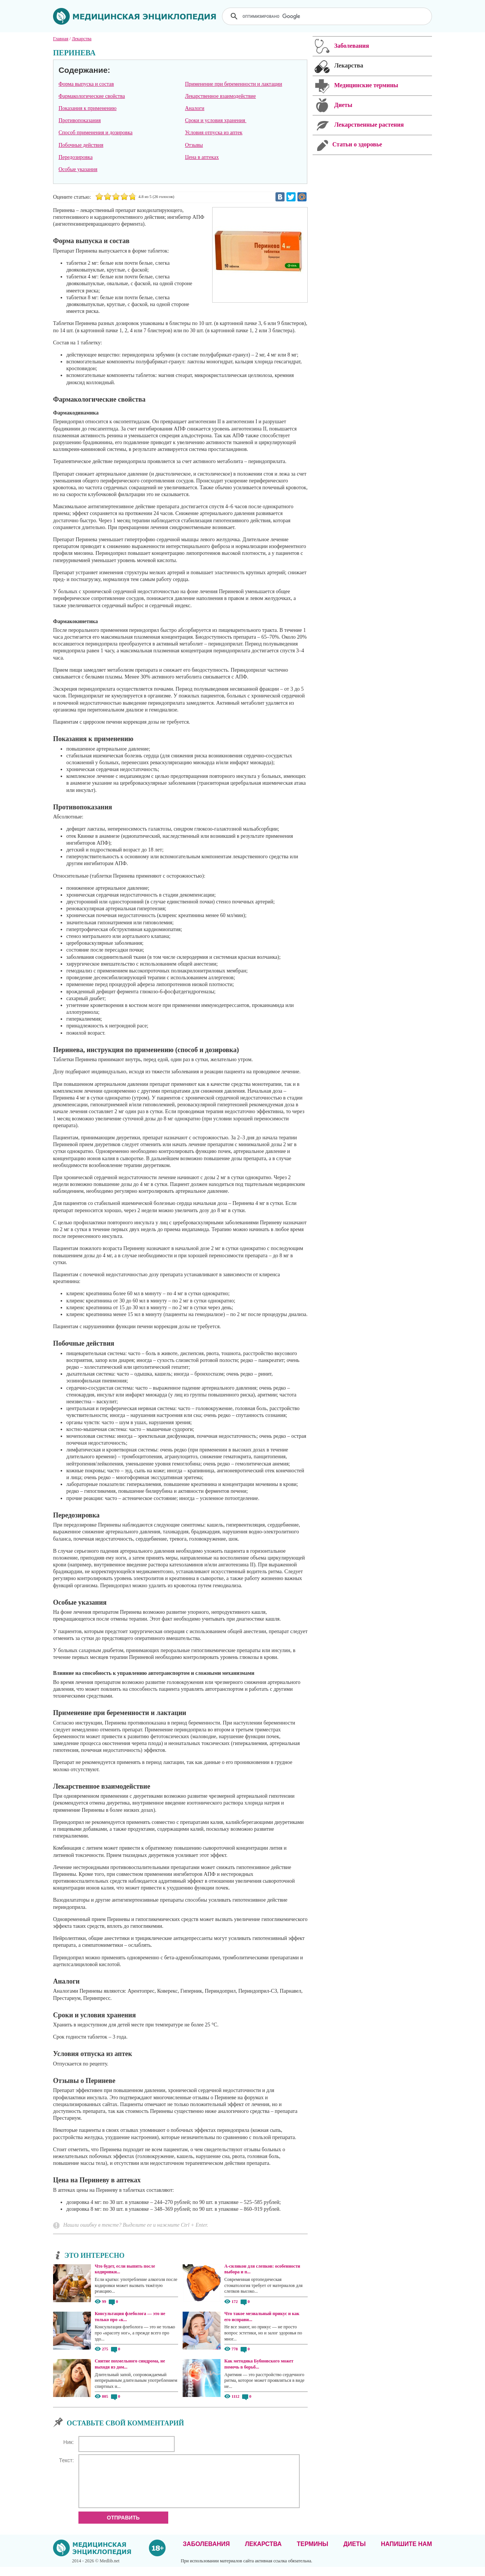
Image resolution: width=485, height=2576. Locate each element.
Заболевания (206, 2553)
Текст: (66, 2460)
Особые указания (77, 169)
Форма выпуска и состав (86, 84)
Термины (312, 2553)
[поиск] (327, 16)
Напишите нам (406, 2553)
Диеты (354, 2553)
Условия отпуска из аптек (213, 132)
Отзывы (194, 145)
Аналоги (194, 108)
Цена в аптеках (202, 157)
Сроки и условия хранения (215, 120)
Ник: (68, 2442)
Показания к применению (87, 108)
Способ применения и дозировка (95, 132)
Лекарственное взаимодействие (220, 96)
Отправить (123, 2527)
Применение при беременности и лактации (233, 84)
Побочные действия (80, 145)
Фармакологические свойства (91, 96)
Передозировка (75, 157)
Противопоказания (79, 120)
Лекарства (263, 2553)
